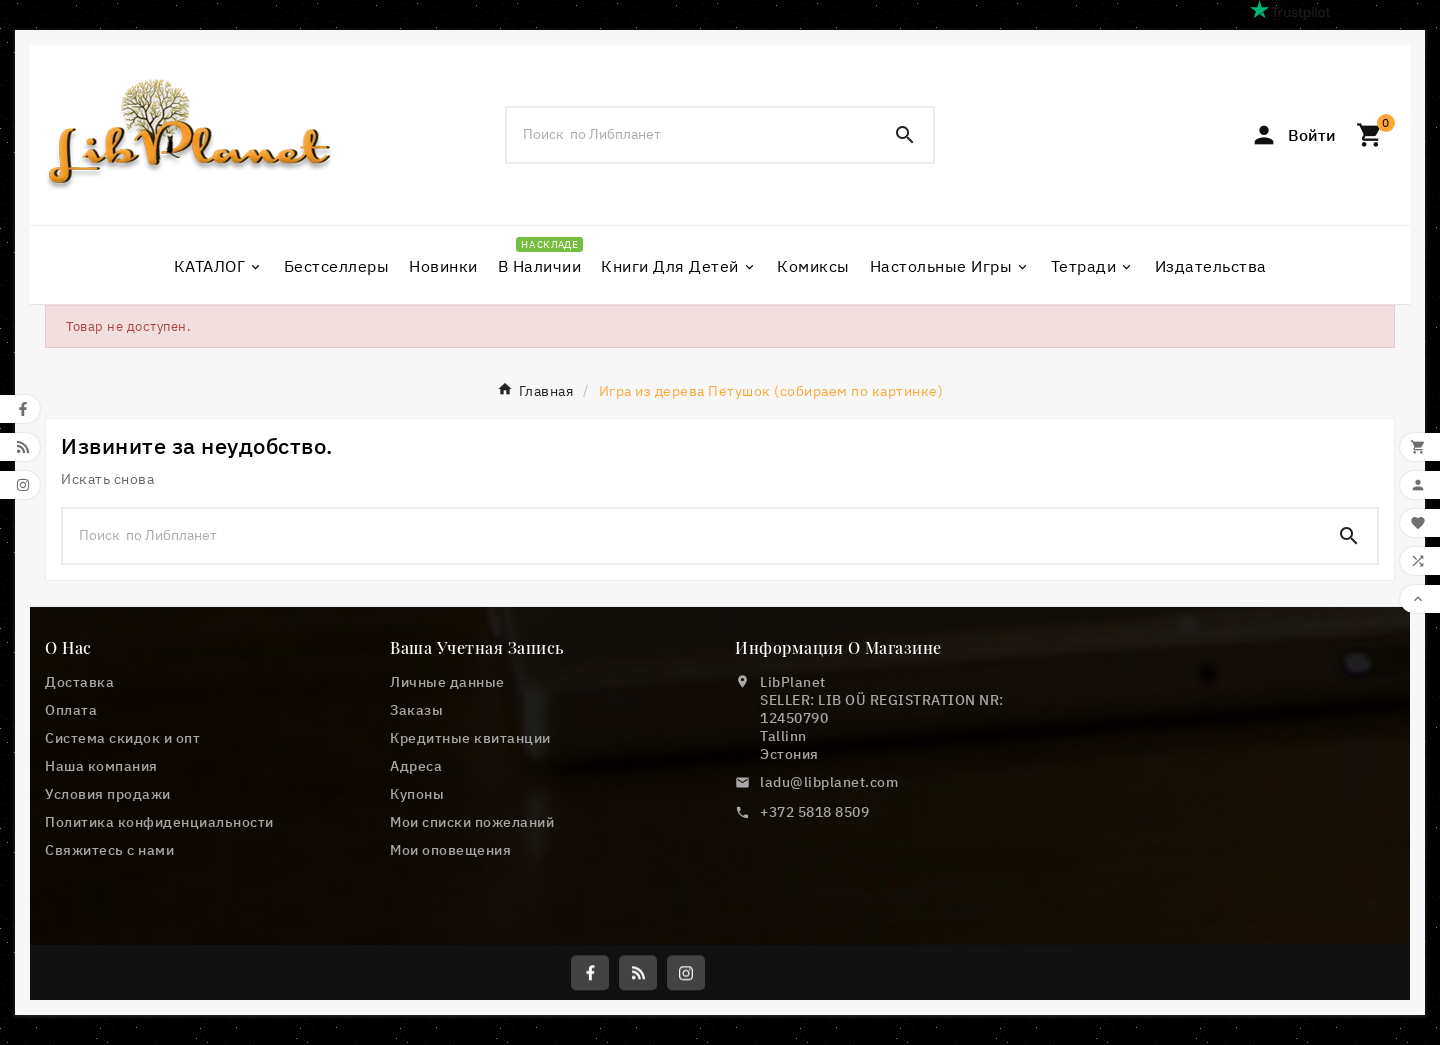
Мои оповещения (450, 850)
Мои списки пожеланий (472, 822)
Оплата (71, 710)
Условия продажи (108, 794)
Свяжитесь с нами (109, 850)
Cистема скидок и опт (122, 738)
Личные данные (447, 682)
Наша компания (101, 766)
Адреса (416, 766)
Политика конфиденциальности (159, 822)
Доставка (79, 682)
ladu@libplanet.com (829, 782)
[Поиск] (692, 134)
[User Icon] (1293, 135)
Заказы (416, 710)
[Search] (905, 135)
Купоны (417, 794)
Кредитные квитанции (470, 738)
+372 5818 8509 (814, 812)
